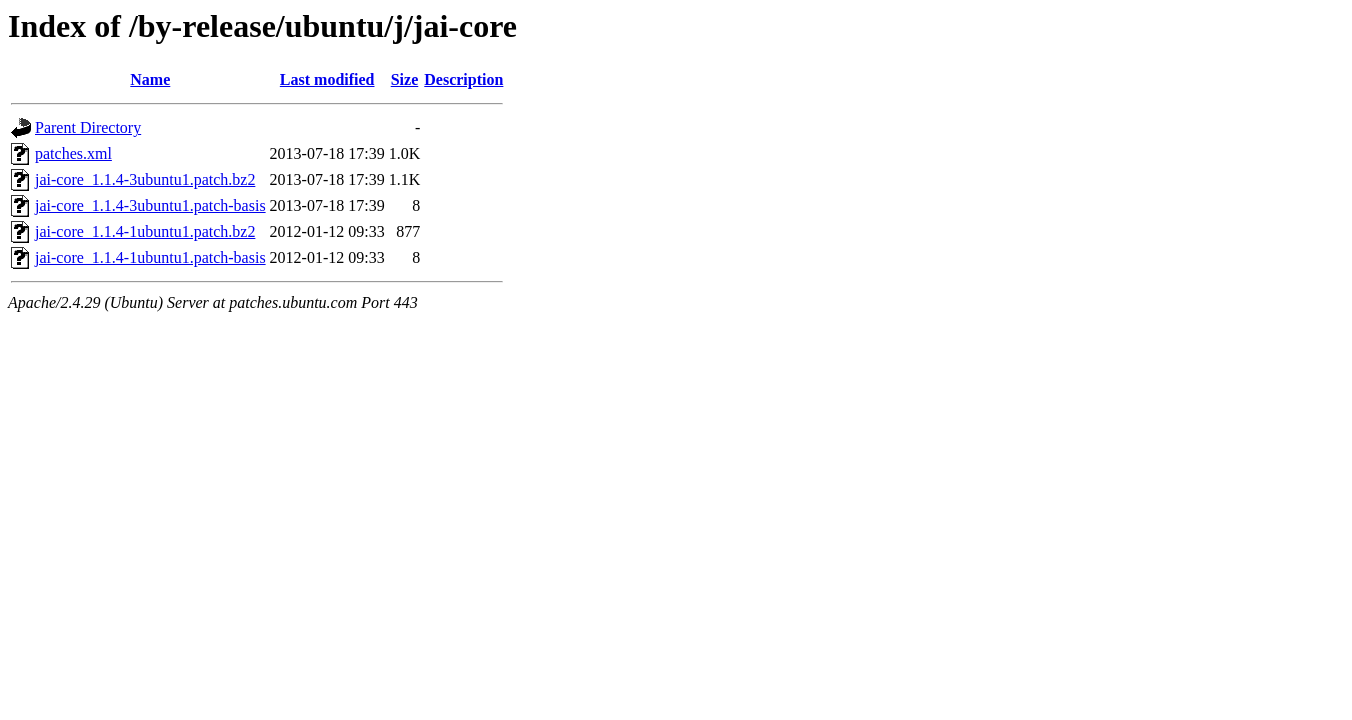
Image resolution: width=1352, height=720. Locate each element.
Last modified (327, 79)
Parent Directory (88, 127)
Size (405, 79)
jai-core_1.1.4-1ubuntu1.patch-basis (150, 257)
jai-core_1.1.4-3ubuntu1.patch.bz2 (145, 179)
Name (150, 79)
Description (463, 79)
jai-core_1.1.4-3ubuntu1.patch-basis (150, 205)
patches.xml (73, 153)
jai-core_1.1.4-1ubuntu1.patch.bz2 (145, 231)
